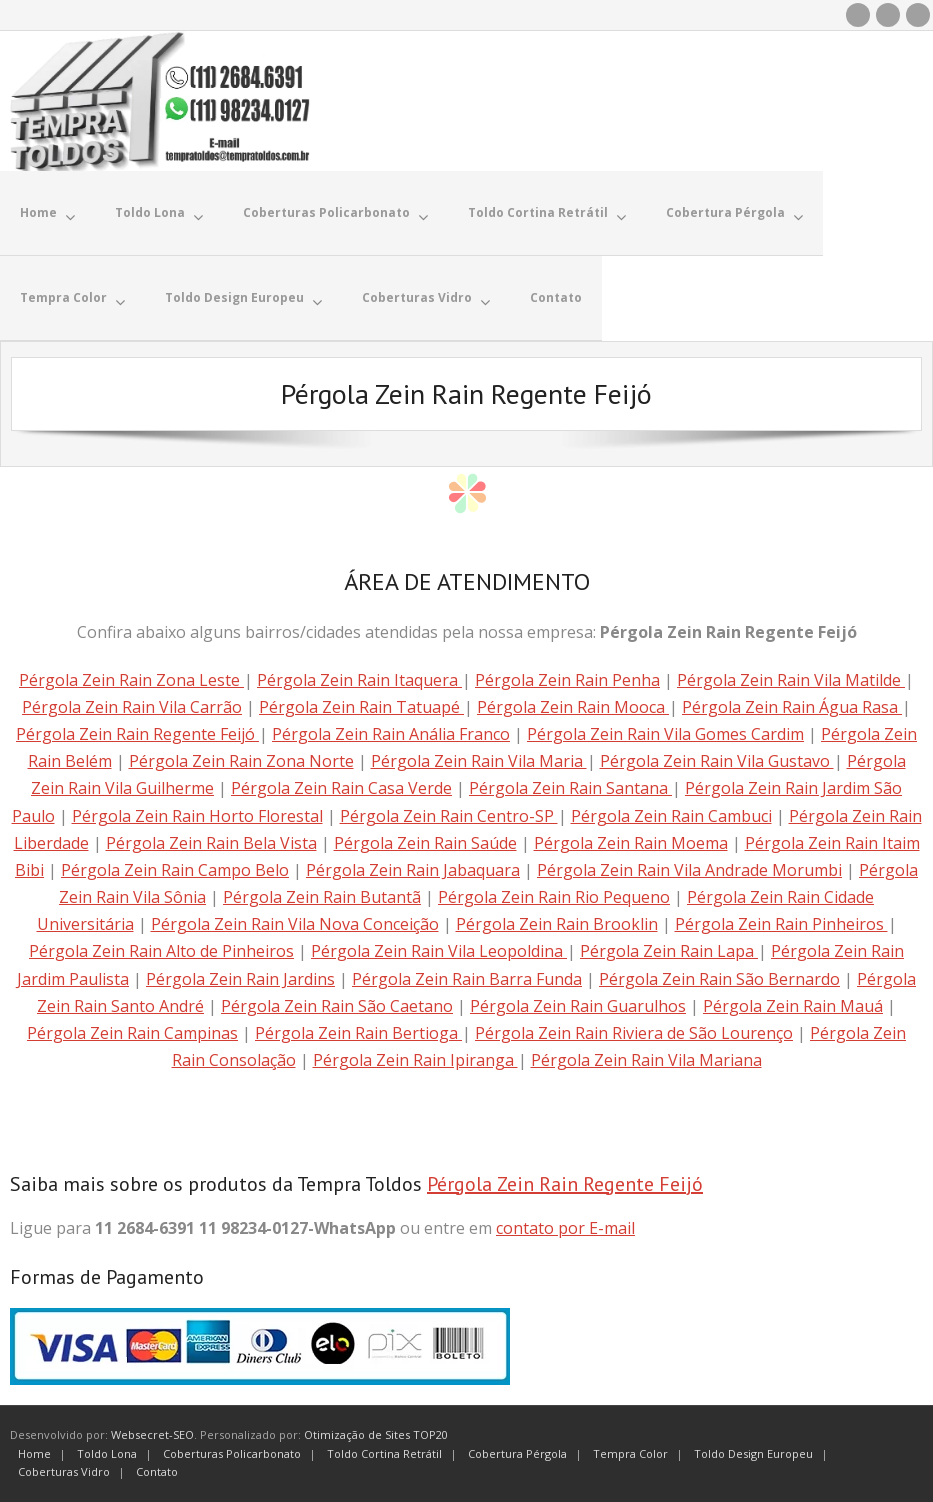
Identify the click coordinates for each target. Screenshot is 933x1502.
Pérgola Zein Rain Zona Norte (241, 761)
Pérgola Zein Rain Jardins (240, 979)
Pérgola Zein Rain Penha (567, 680)
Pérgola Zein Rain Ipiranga (415, 1060)
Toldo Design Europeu (753, 1453)
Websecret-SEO (152, 1434)
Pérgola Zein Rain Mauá (793, 1006)
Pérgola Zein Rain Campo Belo (175, 870)
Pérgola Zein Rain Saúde (425, 843)
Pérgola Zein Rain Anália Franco (391, 734)
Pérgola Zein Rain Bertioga (358, 1033)
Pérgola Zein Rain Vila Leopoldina (439, 951)
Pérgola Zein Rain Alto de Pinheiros (161, 951)
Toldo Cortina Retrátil (384, 1453)
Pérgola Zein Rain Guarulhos (578, 1006)
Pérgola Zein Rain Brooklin (557, 924)
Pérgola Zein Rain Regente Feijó (137, 734)
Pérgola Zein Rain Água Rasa (792, 707)
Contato (157, 1471)
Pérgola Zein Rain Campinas (132, 1033)
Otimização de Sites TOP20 (376, 1434)
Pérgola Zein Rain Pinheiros (781, 924)
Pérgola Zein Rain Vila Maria (479, 761)
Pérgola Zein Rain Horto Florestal (197, 816)
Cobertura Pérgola (517, 1453)
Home (34, 1453)
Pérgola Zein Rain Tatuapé (361, 707)
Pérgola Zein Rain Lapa (669, 951)
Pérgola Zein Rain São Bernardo (719, 979)
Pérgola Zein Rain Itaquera (359, 680)
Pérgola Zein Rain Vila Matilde (791, 680)
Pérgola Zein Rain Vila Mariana (646, 1060)
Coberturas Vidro (64, 1471)
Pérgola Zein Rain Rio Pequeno (554, 897)
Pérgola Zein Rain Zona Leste (131, 680)
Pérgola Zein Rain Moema (631, 843)
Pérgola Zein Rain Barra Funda (467, 979)
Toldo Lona (107, 1453)
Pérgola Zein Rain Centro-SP (449, 816)
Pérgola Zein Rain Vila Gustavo (717, 761)
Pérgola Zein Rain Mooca (573, 707)
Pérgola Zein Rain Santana (570, 788)
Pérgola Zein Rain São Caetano (337, 1006)
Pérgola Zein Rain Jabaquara (413, 870)
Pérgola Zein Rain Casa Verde (341, 788)
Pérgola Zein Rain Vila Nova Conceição (295, 924)
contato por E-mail (565, 1228)
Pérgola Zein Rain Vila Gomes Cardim (665, 734)
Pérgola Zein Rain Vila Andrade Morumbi (689, 870)
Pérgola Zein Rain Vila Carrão (132, 707)
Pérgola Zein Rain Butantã (322, 897)
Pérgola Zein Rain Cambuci (671, 816)
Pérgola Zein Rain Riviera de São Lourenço (634, 1033)
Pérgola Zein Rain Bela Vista (211, 843)
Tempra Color (630, 1453)
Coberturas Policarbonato (232, 1453)
